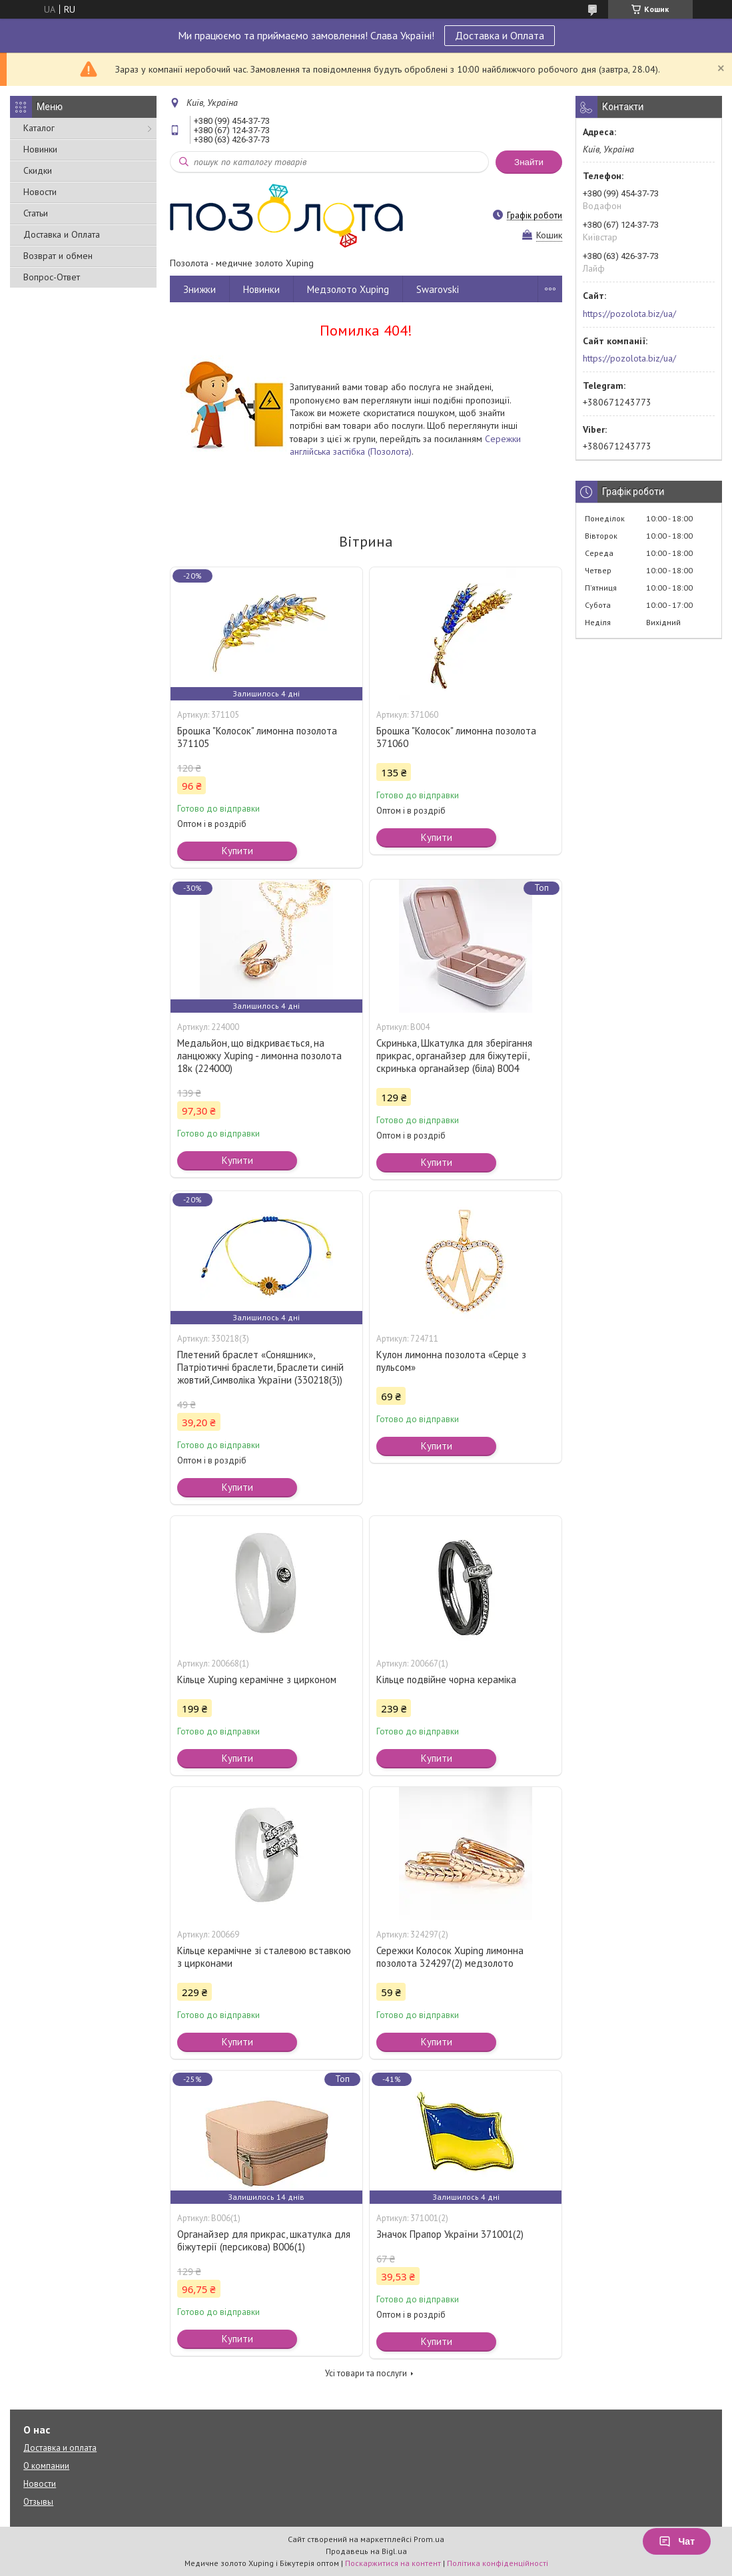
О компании (46, 2465)
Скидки (37, 170)
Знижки (199, 289)
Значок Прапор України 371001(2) (450, 2234)
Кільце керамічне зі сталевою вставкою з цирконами (264, 1956)
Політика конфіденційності (497, 2563)
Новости (40, 192)
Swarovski (437, 289)
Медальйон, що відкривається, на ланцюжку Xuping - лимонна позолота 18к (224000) (259, 1056)
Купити (237, 850)
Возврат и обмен (58, 256)
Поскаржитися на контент (393, 2563)
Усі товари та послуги (366, 2373)
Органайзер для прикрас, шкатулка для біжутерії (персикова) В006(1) (263, 2240)
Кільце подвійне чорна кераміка (446, 1679)
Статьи (35, 213)
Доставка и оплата (60, 2447)
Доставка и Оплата (499, 35)
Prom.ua (429, 2539)
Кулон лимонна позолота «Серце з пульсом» (451, 1361)
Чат (677, 2541)
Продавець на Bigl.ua (366, 2551)
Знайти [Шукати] (529, 162)
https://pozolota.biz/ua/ (629, 314)
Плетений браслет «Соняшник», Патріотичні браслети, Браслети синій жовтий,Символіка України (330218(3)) (260, 1367)
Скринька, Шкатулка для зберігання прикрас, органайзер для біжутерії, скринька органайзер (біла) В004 (454, 1056)
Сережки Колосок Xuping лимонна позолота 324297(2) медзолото (450, 1956)
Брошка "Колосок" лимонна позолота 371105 (257, 737)
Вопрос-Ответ (51, 277)
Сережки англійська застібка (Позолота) (405, 445)
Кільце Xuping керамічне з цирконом (256, 1679)
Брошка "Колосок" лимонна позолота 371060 (456, 737)
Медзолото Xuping (348, 289)
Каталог (39, 128)
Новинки (40, 149)
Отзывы (38, 2501)
